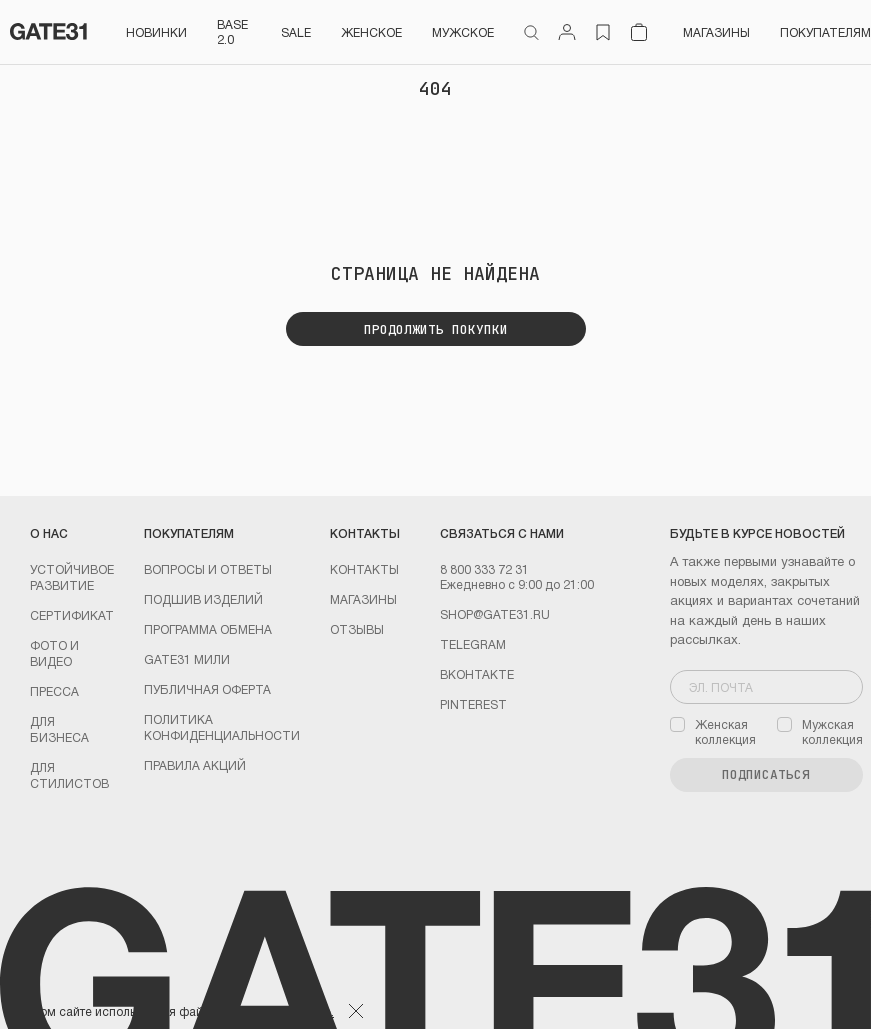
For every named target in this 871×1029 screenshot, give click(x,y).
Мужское (463, 32)
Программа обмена (208, 629)
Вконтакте (477, 674)
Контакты (364, 569)
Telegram (473, 644)
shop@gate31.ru (495, 614)
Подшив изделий (203, 599)
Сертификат (72, 615)
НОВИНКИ (156, 32)
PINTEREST (473, 704)
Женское (371, 32)
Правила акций (195, 765)
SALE (296, 32)
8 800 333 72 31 (484, 569)
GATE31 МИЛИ (187, 659)
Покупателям (825, 32)
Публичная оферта (207, 689)
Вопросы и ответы (208, 569)
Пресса (54, 691)
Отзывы (357, 629)
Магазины (716, 32)
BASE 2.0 (232, 31)
